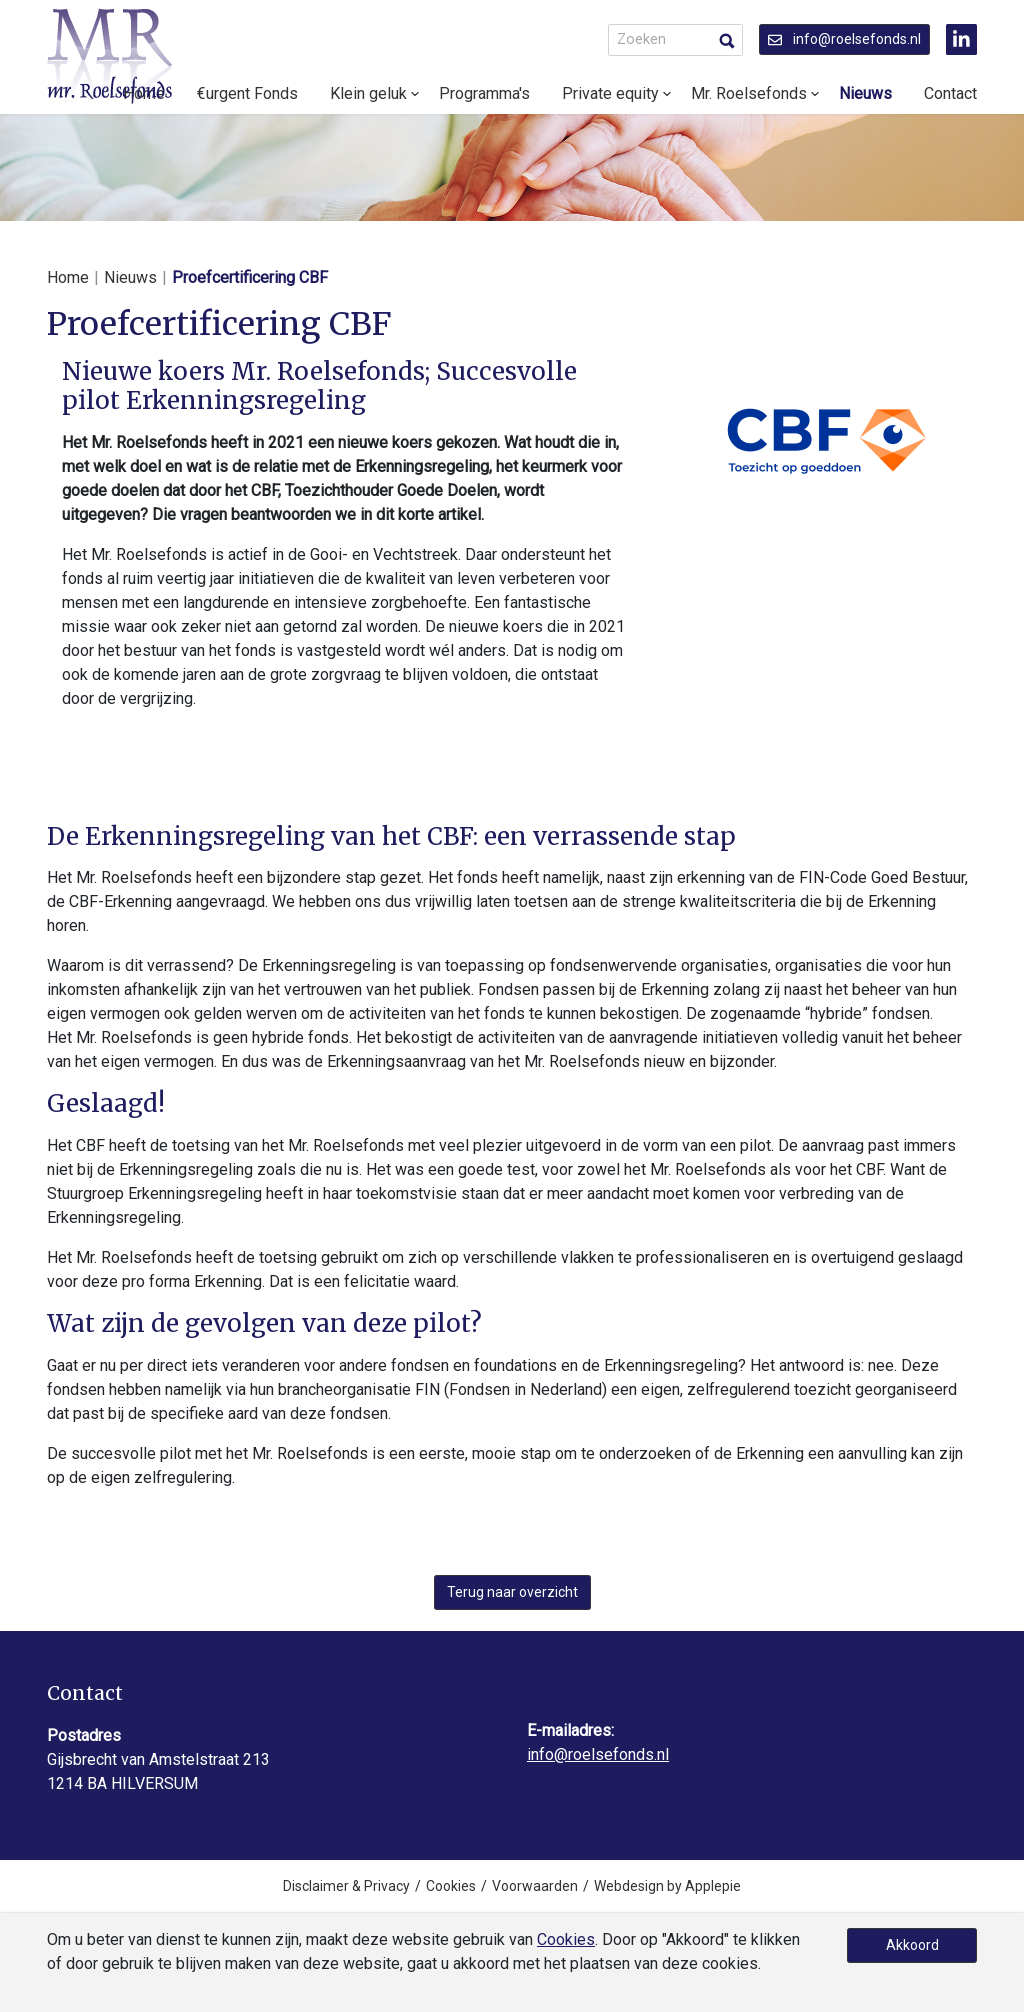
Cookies (451, 1886)
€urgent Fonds (247, 93)
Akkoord (912, 1945)
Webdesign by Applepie (667, 1886)
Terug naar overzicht (512, 1592)
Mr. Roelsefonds (749, 93)
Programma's (484, 93)
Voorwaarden (535, 1886)
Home (68, 277)
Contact (950, 93)
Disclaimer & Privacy (346, 1886)
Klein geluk (368, 93)
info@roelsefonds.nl (844, 39)
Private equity (610, 93)
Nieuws (865, 93)
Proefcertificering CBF (250, 277)
